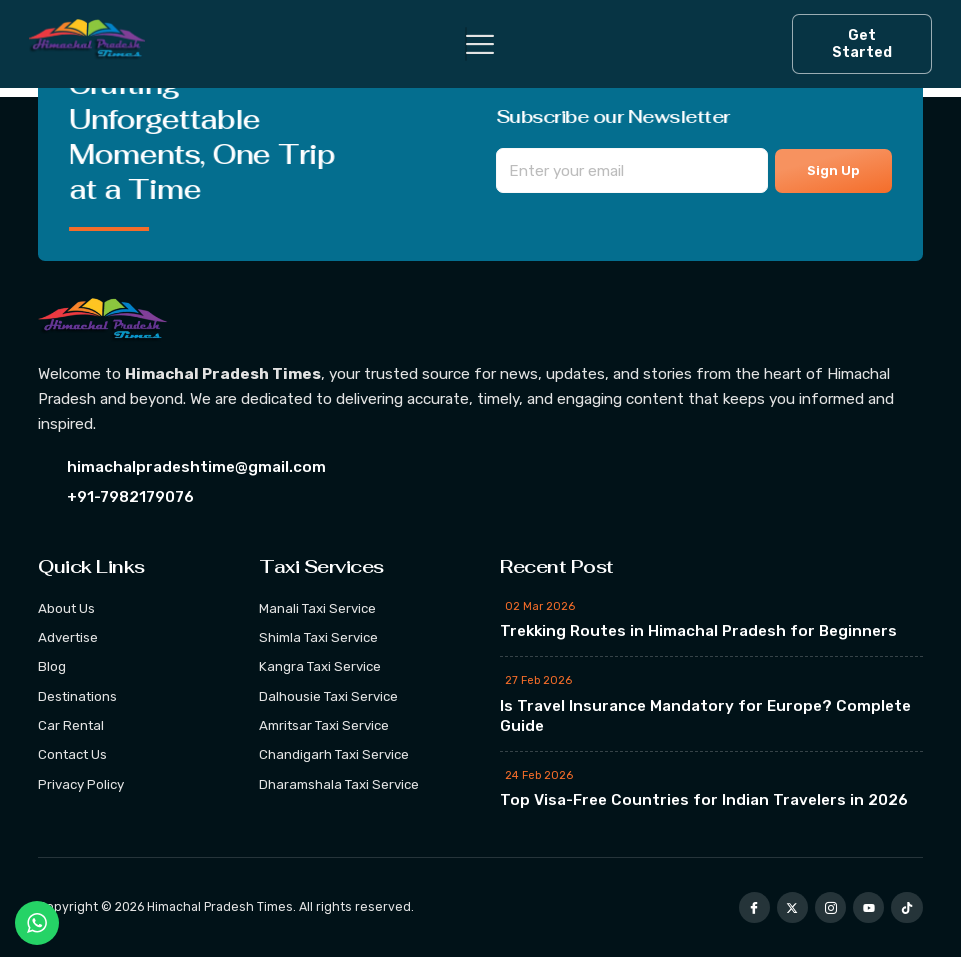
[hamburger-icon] (466, 44)
